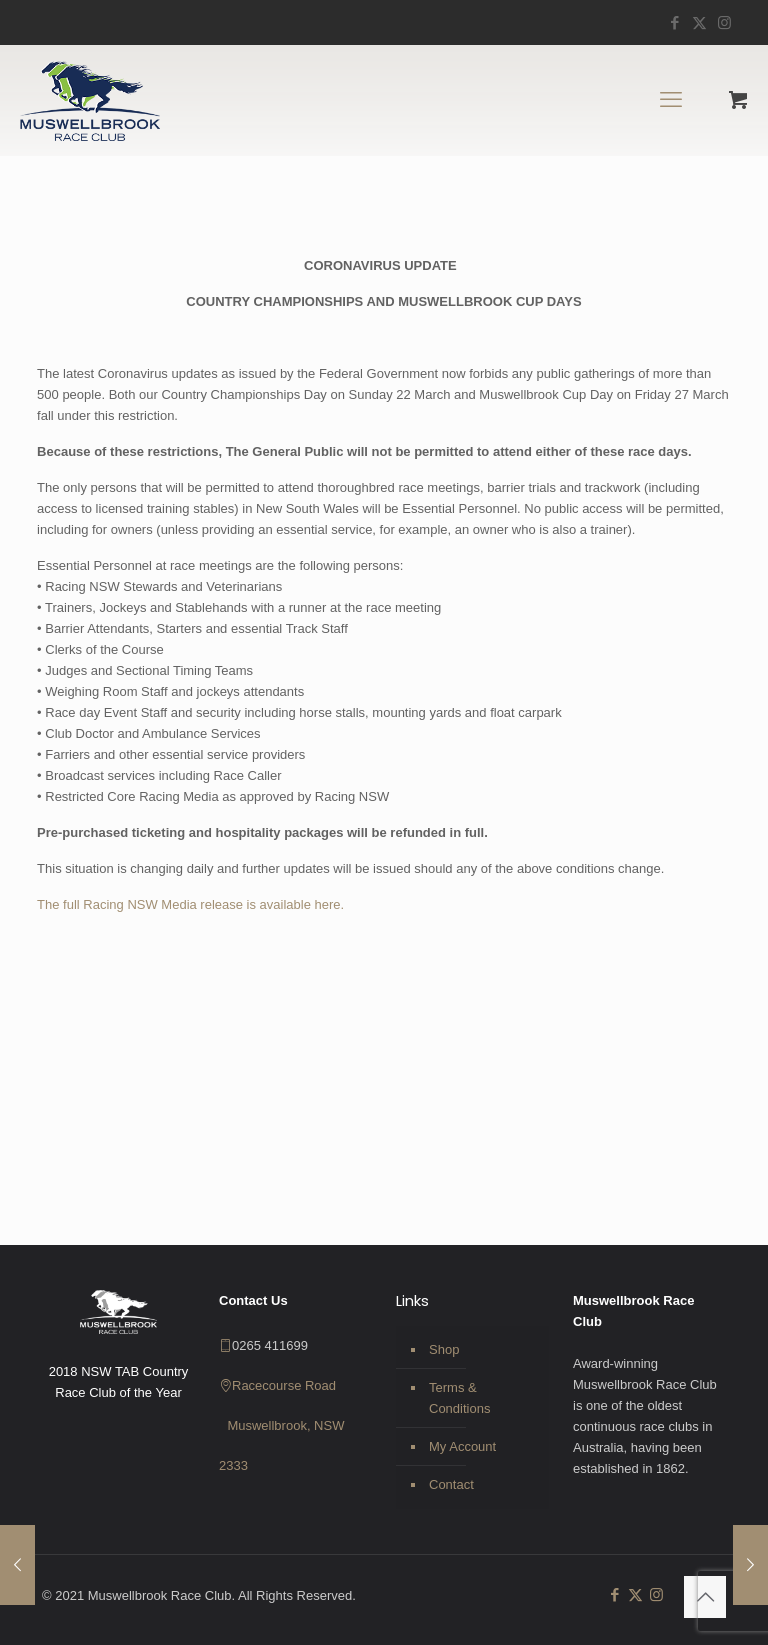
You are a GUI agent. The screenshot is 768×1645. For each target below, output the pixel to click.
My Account (462, 1446)
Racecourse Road (284, 1385)
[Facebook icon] (674, 22)
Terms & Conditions (459, 1398)
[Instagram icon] (724, 22)
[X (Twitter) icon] (699, 22)
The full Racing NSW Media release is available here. (190, 904)
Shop (444, 1349)
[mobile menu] (671, 100)
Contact (451, 1484)
